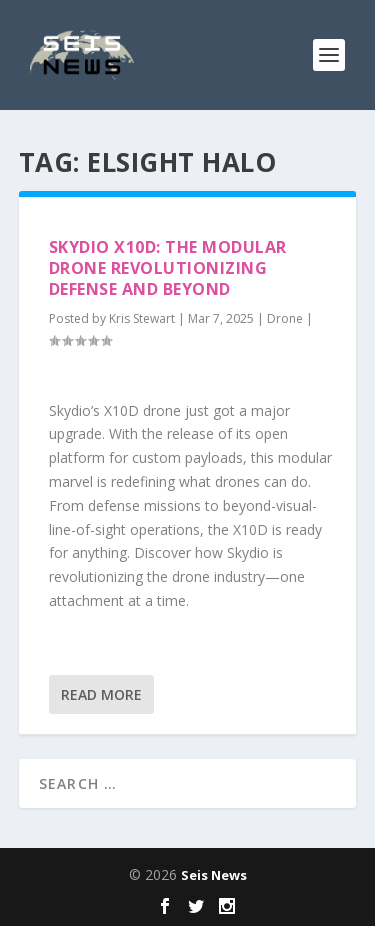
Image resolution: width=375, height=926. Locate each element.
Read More (101, 694)
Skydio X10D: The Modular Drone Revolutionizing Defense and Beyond (168, 268)
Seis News (214, 875)
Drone (285, 318)
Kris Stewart (142, 318)
